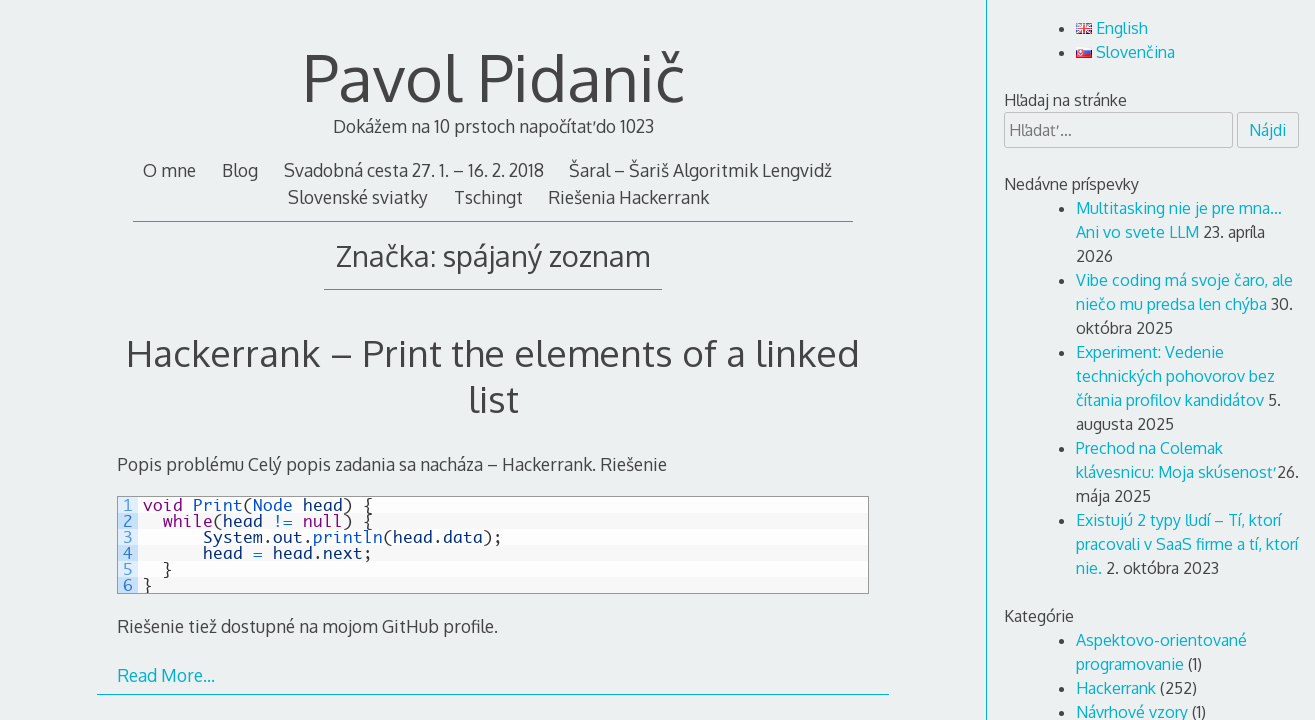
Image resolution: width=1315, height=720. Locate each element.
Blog (240, 170)
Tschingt (488, 197)
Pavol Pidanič (493, 76)
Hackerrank (1116, 688)
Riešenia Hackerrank (628, 197)
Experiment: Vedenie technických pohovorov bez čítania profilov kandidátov (1175, 376)
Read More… (166, 675)
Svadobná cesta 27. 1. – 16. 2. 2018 (414, 170)
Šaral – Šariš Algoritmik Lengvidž (700, 170)
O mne (169, 170)
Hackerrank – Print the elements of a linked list (493, 375)
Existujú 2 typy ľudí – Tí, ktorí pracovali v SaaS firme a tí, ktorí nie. (1187, 544)
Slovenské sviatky (358, 197)
